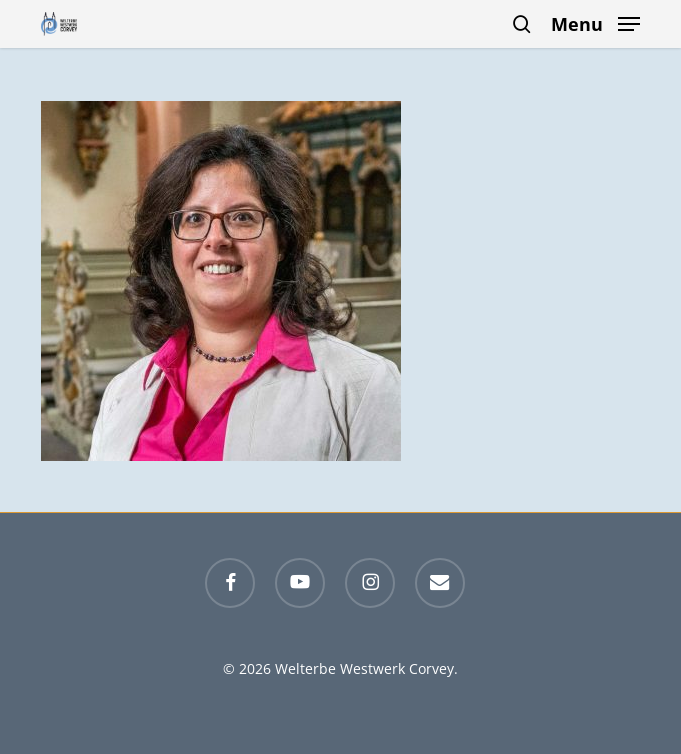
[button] (595, 22)
